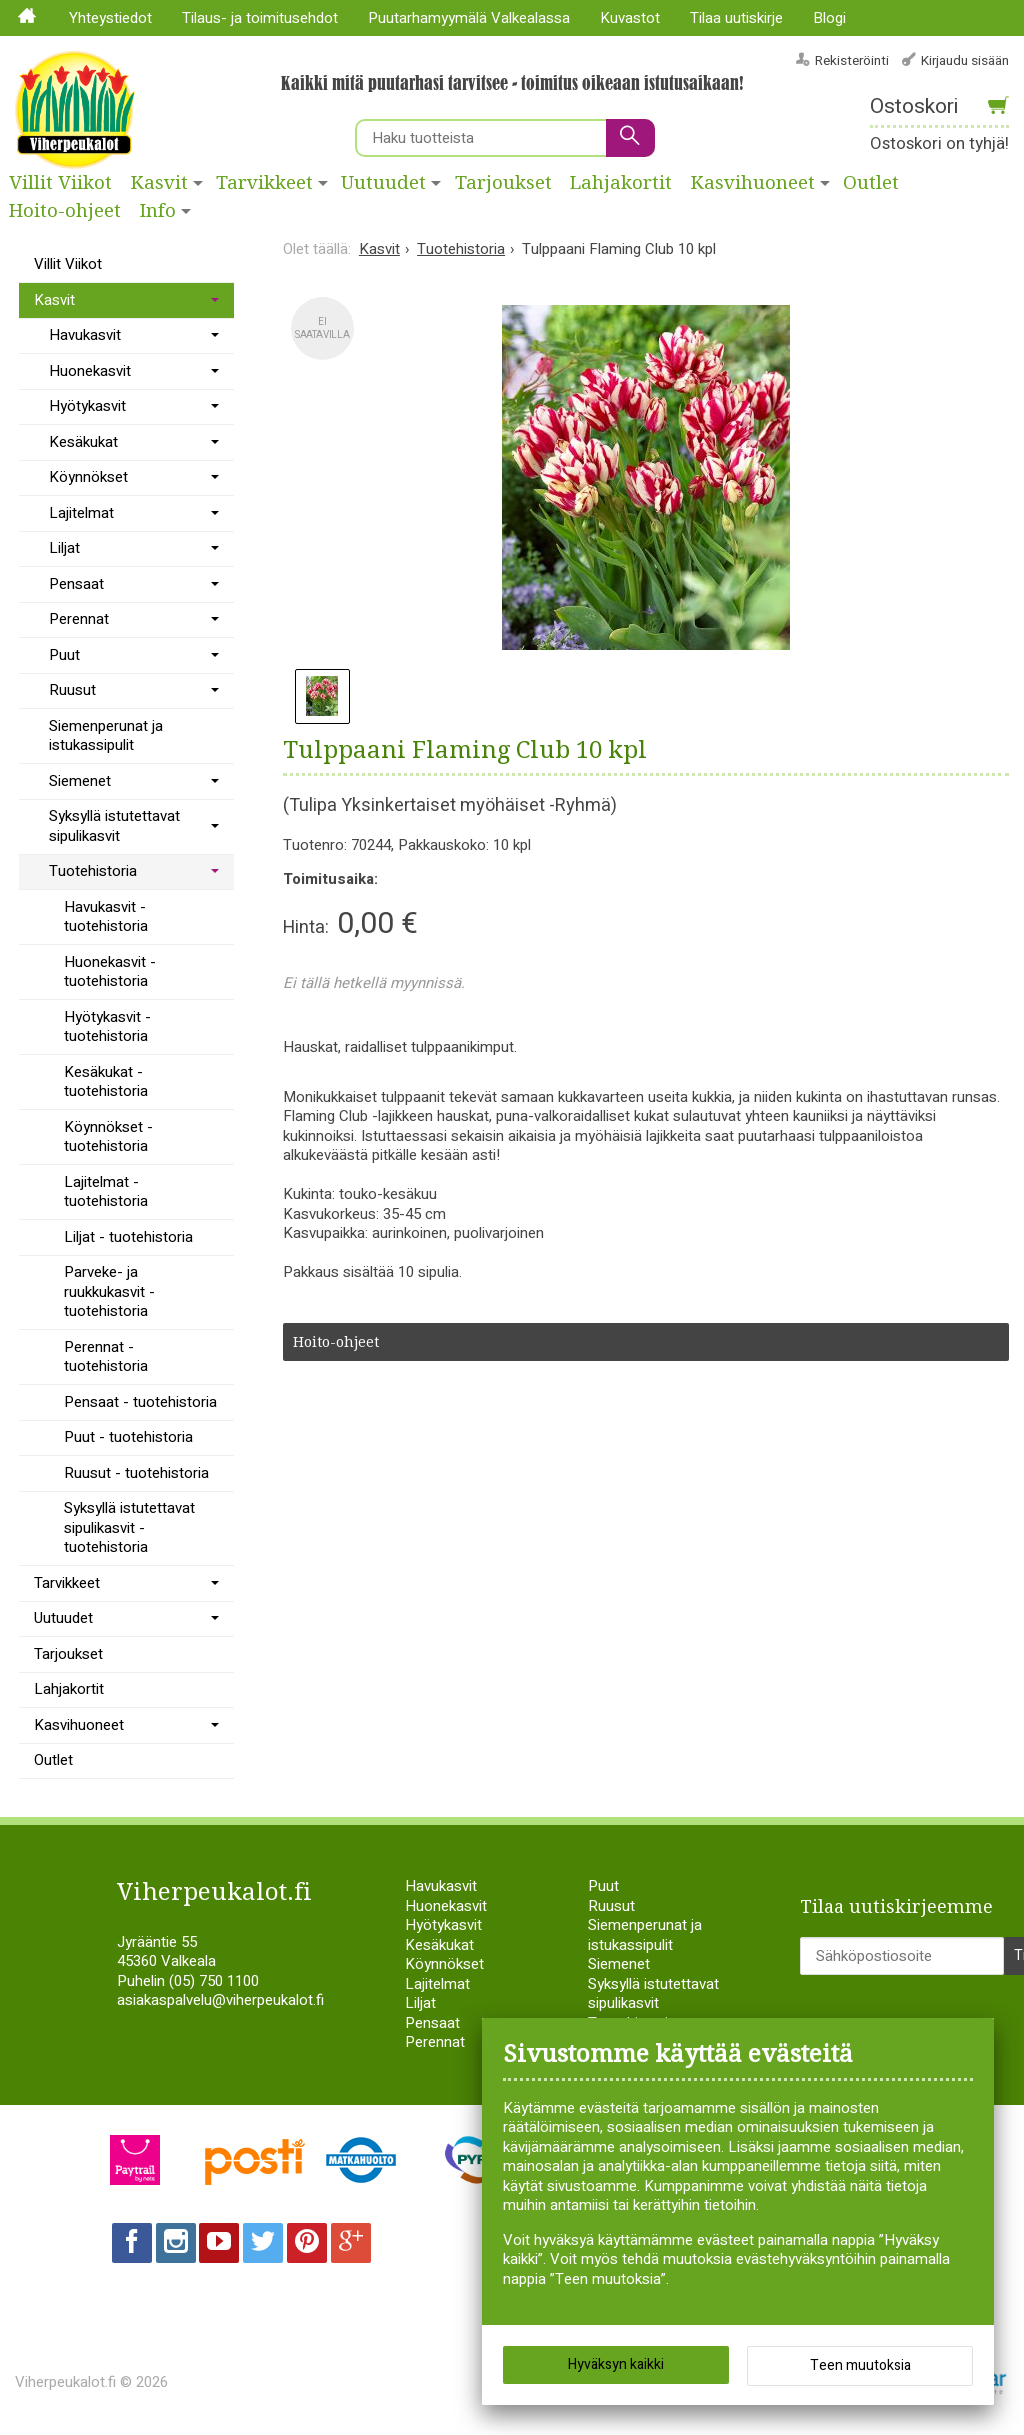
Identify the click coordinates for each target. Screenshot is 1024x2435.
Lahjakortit (621, 183)
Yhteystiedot (110, 18)
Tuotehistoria (93, 871)
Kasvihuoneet (753, 183)
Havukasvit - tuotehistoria (106, 917)
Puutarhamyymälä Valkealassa (469, 18)
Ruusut (72, 690)
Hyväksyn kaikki (616, 2364)
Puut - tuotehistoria (128, 1437)
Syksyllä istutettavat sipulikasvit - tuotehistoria (129, 1527)
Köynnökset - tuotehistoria (108, 1137)
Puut (64, 655)
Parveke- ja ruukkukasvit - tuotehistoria (109, 1291)
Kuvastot (630, 18)
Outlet (53, 1760)
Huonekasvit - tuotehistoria (110, 972)
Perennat (79, 619)
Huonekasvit (90, 371)
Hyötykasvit (87, 406)
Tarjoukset (503, 183)
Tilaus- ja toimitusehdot (260, 18)
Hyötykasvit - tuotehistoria (107, 1027)
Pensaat (76, 584)
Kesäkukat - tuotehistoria (106, 1082)
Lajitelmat (81, 513)
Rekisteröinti (852, 60)
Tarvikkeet (264, 183)
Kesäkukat (83, 442)
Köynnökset (88, 477)
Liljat (64, 548)
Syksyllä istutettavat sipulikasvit (114, 826)
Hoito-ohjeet (65, 211)
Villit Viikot (60, 183)
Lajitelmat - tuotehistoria (106, 1192)
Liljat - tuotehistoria (128, 1237)
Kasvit (159, 183)
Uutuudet (383, 183)
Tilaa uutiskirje (736, 18)
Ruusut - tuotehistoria (136, 1473)
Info (158, 211)
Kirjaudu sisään (965, 60)
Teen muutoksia (860, 2365)
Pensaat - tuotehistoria (140, 1402)
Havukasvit (85, 335)
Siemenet (80, 781)
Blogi (829, 18)
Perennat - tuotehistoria (106, 1357)
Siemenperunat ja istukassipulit (106, 736)
